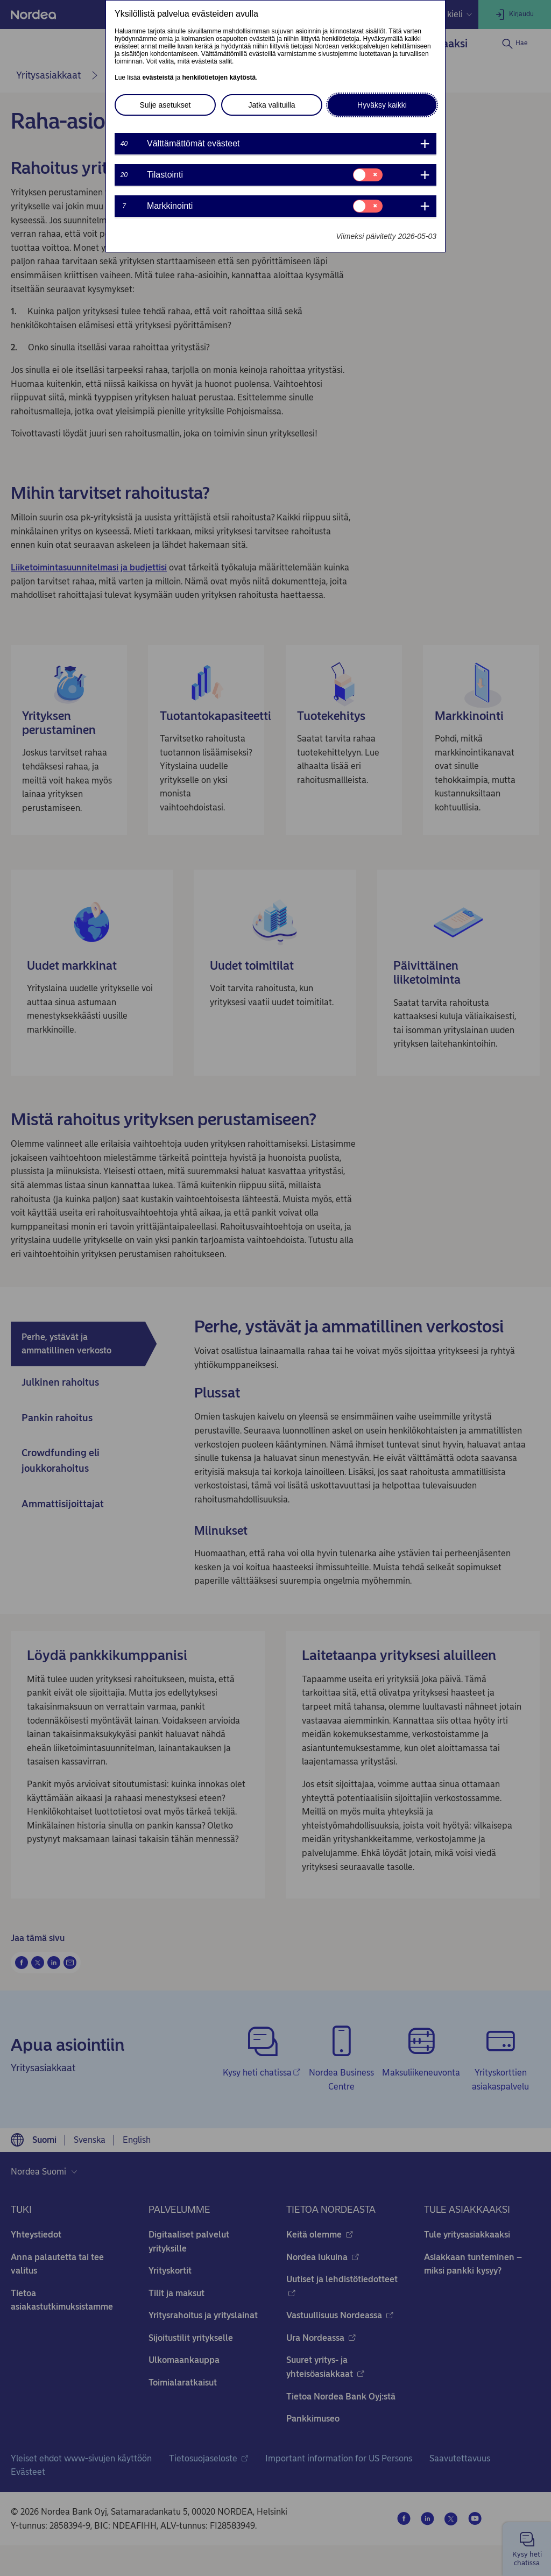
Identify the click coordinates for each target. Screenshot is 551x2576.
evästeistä (157, 77)
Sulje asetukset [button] (165, 105)
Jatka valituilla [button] (271, 105)
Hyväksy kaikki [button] (382, 105)
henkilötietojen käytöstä (219, 77)
